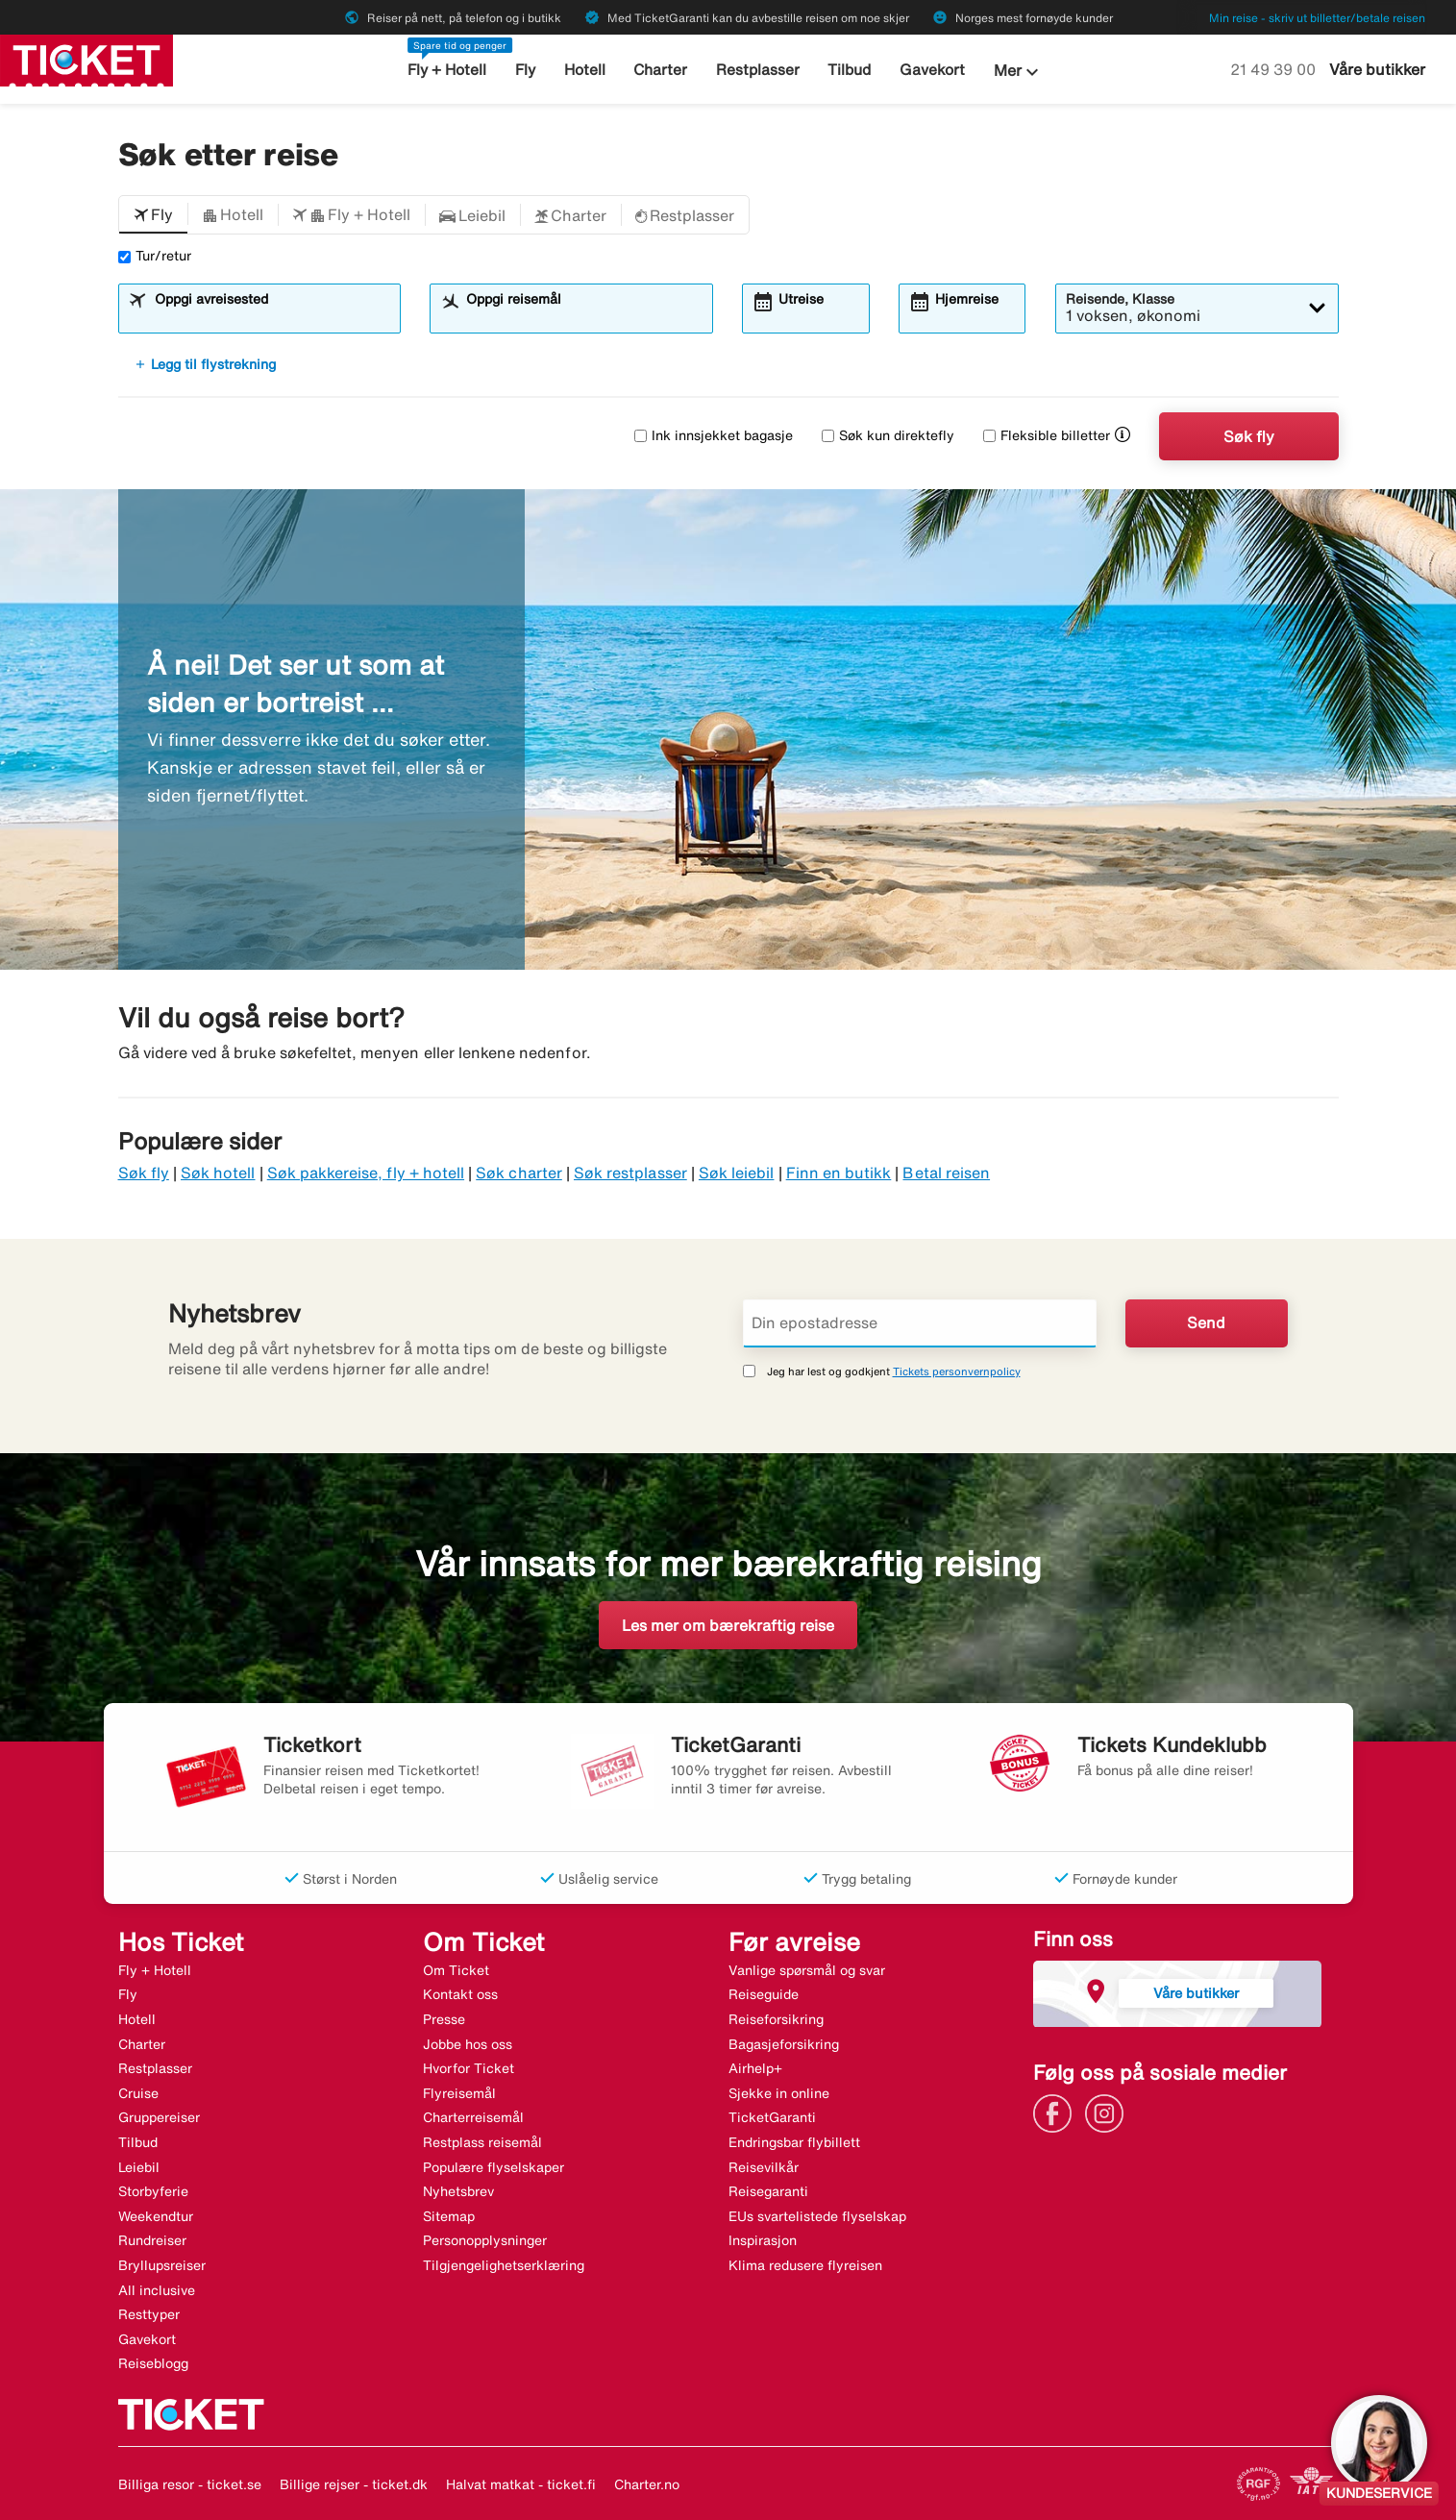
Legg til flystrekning (205, 364)
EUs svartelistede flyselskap (817, 2216)
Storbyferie (153, 2191)
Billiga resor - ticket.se (189, 2484)
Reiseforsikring (776, 2019)
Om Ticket (456, 1970)
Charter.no (646, 2484)
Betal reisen (946, 1172)
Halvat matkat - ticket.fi (521, 2484)
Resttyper (149, 2314)
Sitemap (449, 2216)
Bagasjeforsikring (783, 2044)
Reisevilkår (763, 2167)
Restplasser (757, 69)
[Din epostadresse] (920, 1323)
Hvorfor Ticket (468, 2068)
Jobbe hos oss (467, 2044)
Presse (444, 2019)
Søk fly (1248, 436)
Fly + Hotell (450, 69)
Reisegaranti (768, 2191)
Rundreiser (152, 2240)
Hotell (586, 69)
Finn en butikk (839, 1172)
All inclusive (156, 2290)
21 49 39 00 (1275, 69)
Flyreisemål (459, 2093)
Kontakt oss (460, 1994)
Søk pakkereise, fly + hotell (365, 1172)
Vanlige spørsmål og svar (806, 1970)
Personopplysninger (485, 2240)
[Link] (1057, 2111)
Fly (528, 69)
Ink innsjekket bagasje (713, 435)
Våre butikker (1377, 69)
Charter (661, 69)
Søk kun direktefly (888, 435)
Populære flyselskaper (493, 2167)
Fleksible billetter (1046, 435)
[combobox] (271, 317)
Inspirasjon (762, 2240)
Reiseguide (763, 1994)
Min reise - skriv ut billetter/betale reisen (1317, 18)
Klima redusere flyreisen (805, 2265)
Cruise (138, 2093)
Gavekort (930, 69)
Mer (1015, 72)
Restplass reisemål (482, 2142)
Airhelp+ (755, 2068)
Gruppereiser (159, 2117)
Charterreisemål (473, 2117)
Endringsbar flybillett (794, 2142)
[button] (153, 215)
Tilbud (849, 69)
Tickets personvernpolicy (957, 1371)
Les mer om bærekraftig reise (728, 1625)
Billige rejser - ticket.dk (354, 2484)
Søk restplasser (630, 1172)
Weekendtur (155, 2216)
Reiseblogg (153, 2363)
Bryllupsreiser (162, 2265)
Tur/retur (154, 255)
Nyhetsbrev (458, 2191)
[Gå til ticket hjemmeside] (86, 58)
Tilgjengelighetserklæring (503, 2265)
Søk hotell (218, 1172)
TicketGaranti (772, 2117)
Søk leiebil (737, 1172)
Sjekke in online (778, 2093)
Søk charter (519, 1172)
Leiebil (139, 2167)
